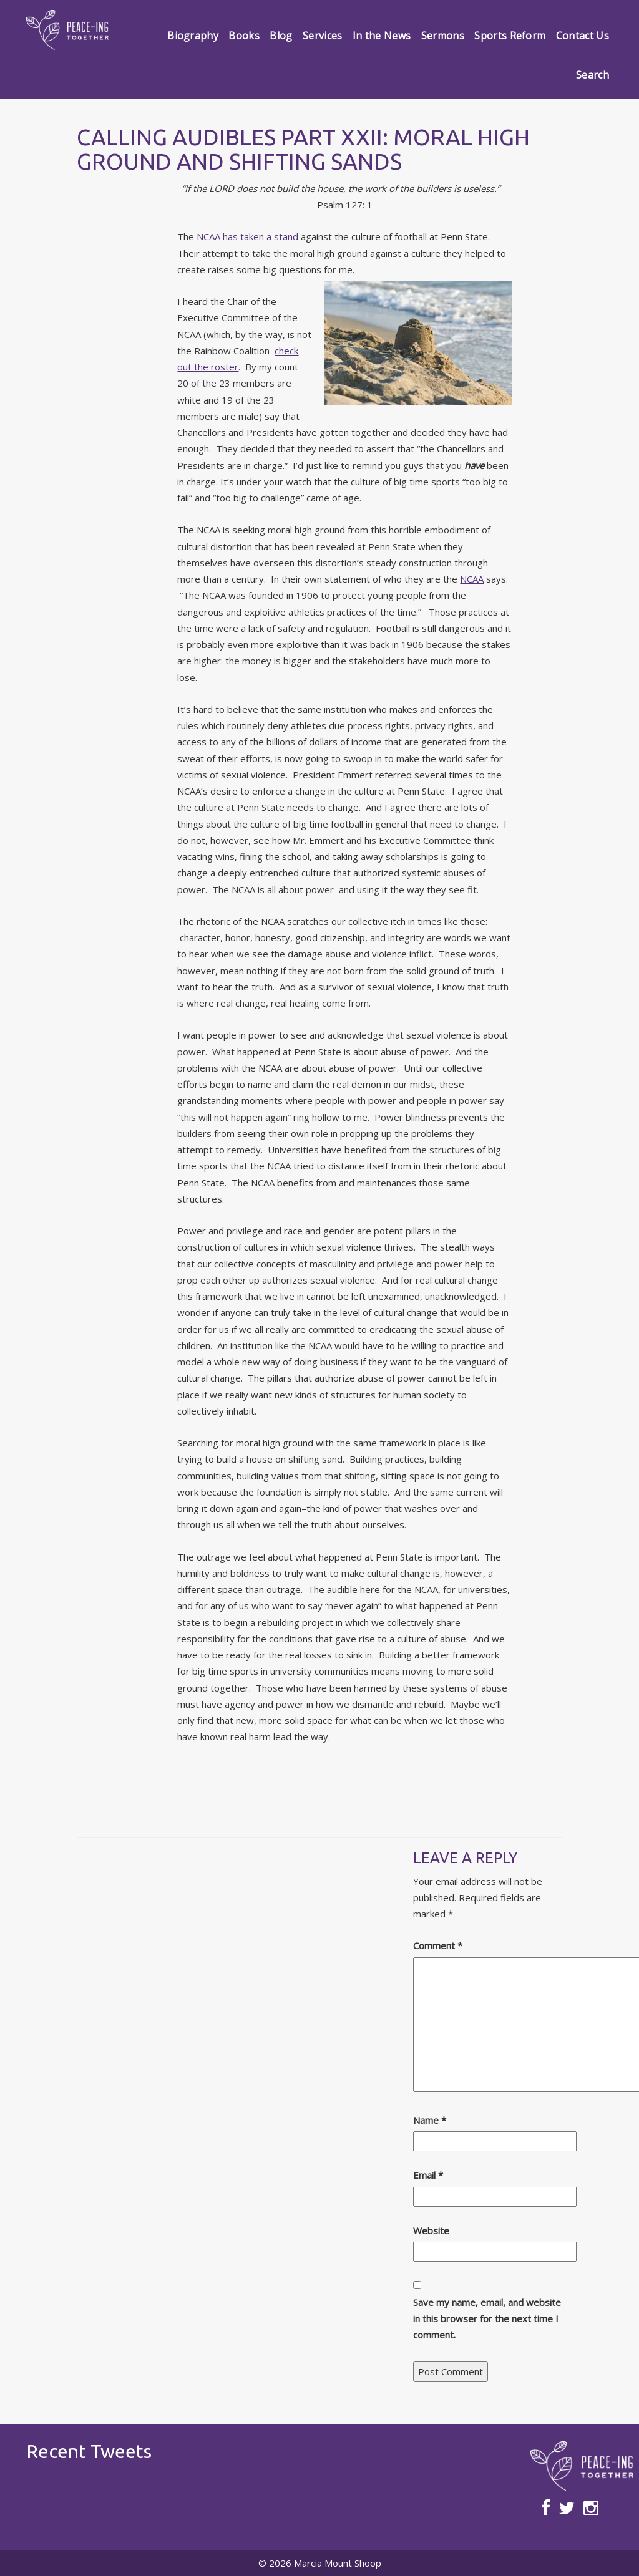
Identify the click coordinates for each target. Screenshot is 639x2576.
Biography (192, 35)
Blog (281, 35)
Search (592, 75)
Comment (437, 1945)
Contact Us (582, 35)
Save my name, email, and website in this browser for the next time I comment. (487, 2318)
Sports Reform (509, 35)
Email (428, 2175)
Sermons (442, 35)
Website (431, 2230)
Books (244, 35)
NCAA (472, 579)
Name (429, 2120)
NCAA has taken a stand (247, 236)
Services (323, 35)
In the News (382, 35)
